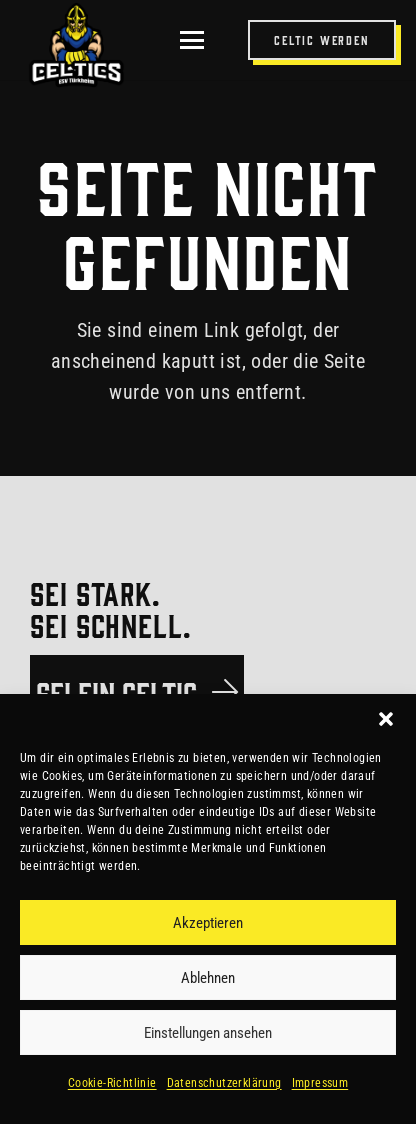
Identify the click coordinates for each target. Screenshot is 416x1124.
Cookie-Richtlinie (112, 1083)
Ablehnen (208, 978)
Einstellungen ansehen (208, 1033)
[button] (386, 719)
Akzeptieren (208, 923)
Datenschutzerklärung (224, 1083)
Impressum (320, 1083)
